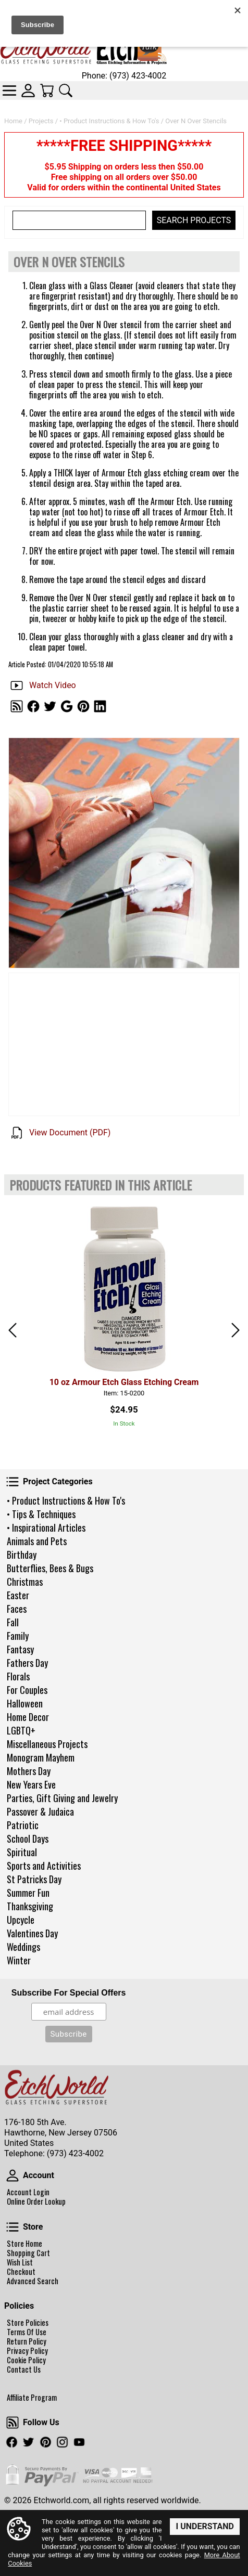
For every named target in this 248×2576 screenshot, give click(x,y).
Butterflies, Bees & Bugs (50, 1568)
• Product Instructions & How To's (66, 1500)
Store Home (24, 2243)
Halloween (25, 1703)
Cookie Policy (26, 2360)
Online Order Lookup (36, 2201)
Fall (13, 1622)
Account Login (28, 2192)
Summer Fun (28, 1892)
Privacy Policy (27, 2350)
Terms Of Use (26, 2332)
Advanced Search (32, 2281)
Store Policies (27, 2322)
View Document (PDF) (69, 1132)
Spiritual (22, 1852)
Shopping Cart (28, 2253)
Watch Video (52, 685)
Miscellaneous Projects (47, 1744)
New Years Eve (31, 1784)
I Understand (205, 2526)
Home (13, 121)
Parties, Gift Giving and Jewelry (62, 1798)
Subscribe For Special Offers (68, 1992)
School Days (27, 1838)
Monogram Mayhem (41, 1757)
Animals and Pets (37, 1541)
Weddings (23, 1946)
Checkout (21, 2271)
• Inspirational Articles (46, 1527)
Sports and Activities (44, 1865)
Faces (17, 1608)
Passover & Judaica (40, 1811)
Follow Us (12, 2422)
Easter (18, 1595)
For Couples (27, 1690)
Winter (19, 1960)
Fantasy (20, 1649)
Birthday (21, 1554)
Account (12, 2175)
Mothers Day (29, 1771)
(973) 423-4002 (75, 2153)
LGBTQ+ (21, 1730)
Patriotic (23, 1825)
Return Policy (26, 2341)
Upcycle (20, 1919)
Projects (41, 121)
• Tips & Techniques (41, 1514)
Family (18, 1635)
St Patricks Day (34, 1879)
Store (12, 2227)
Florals (18, 1676)
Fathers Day (27, 1662)
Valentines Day (32, 1933)
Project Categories (12, 1481)
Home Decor (28, 1717)
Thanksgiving (30, 1906)
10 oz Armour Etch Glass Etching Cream (124, 1382)
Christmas (25, 1581)
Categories (9, 90)
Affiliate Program (32, 2397)
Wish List (20, 2262)
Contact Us (24, 2369)
